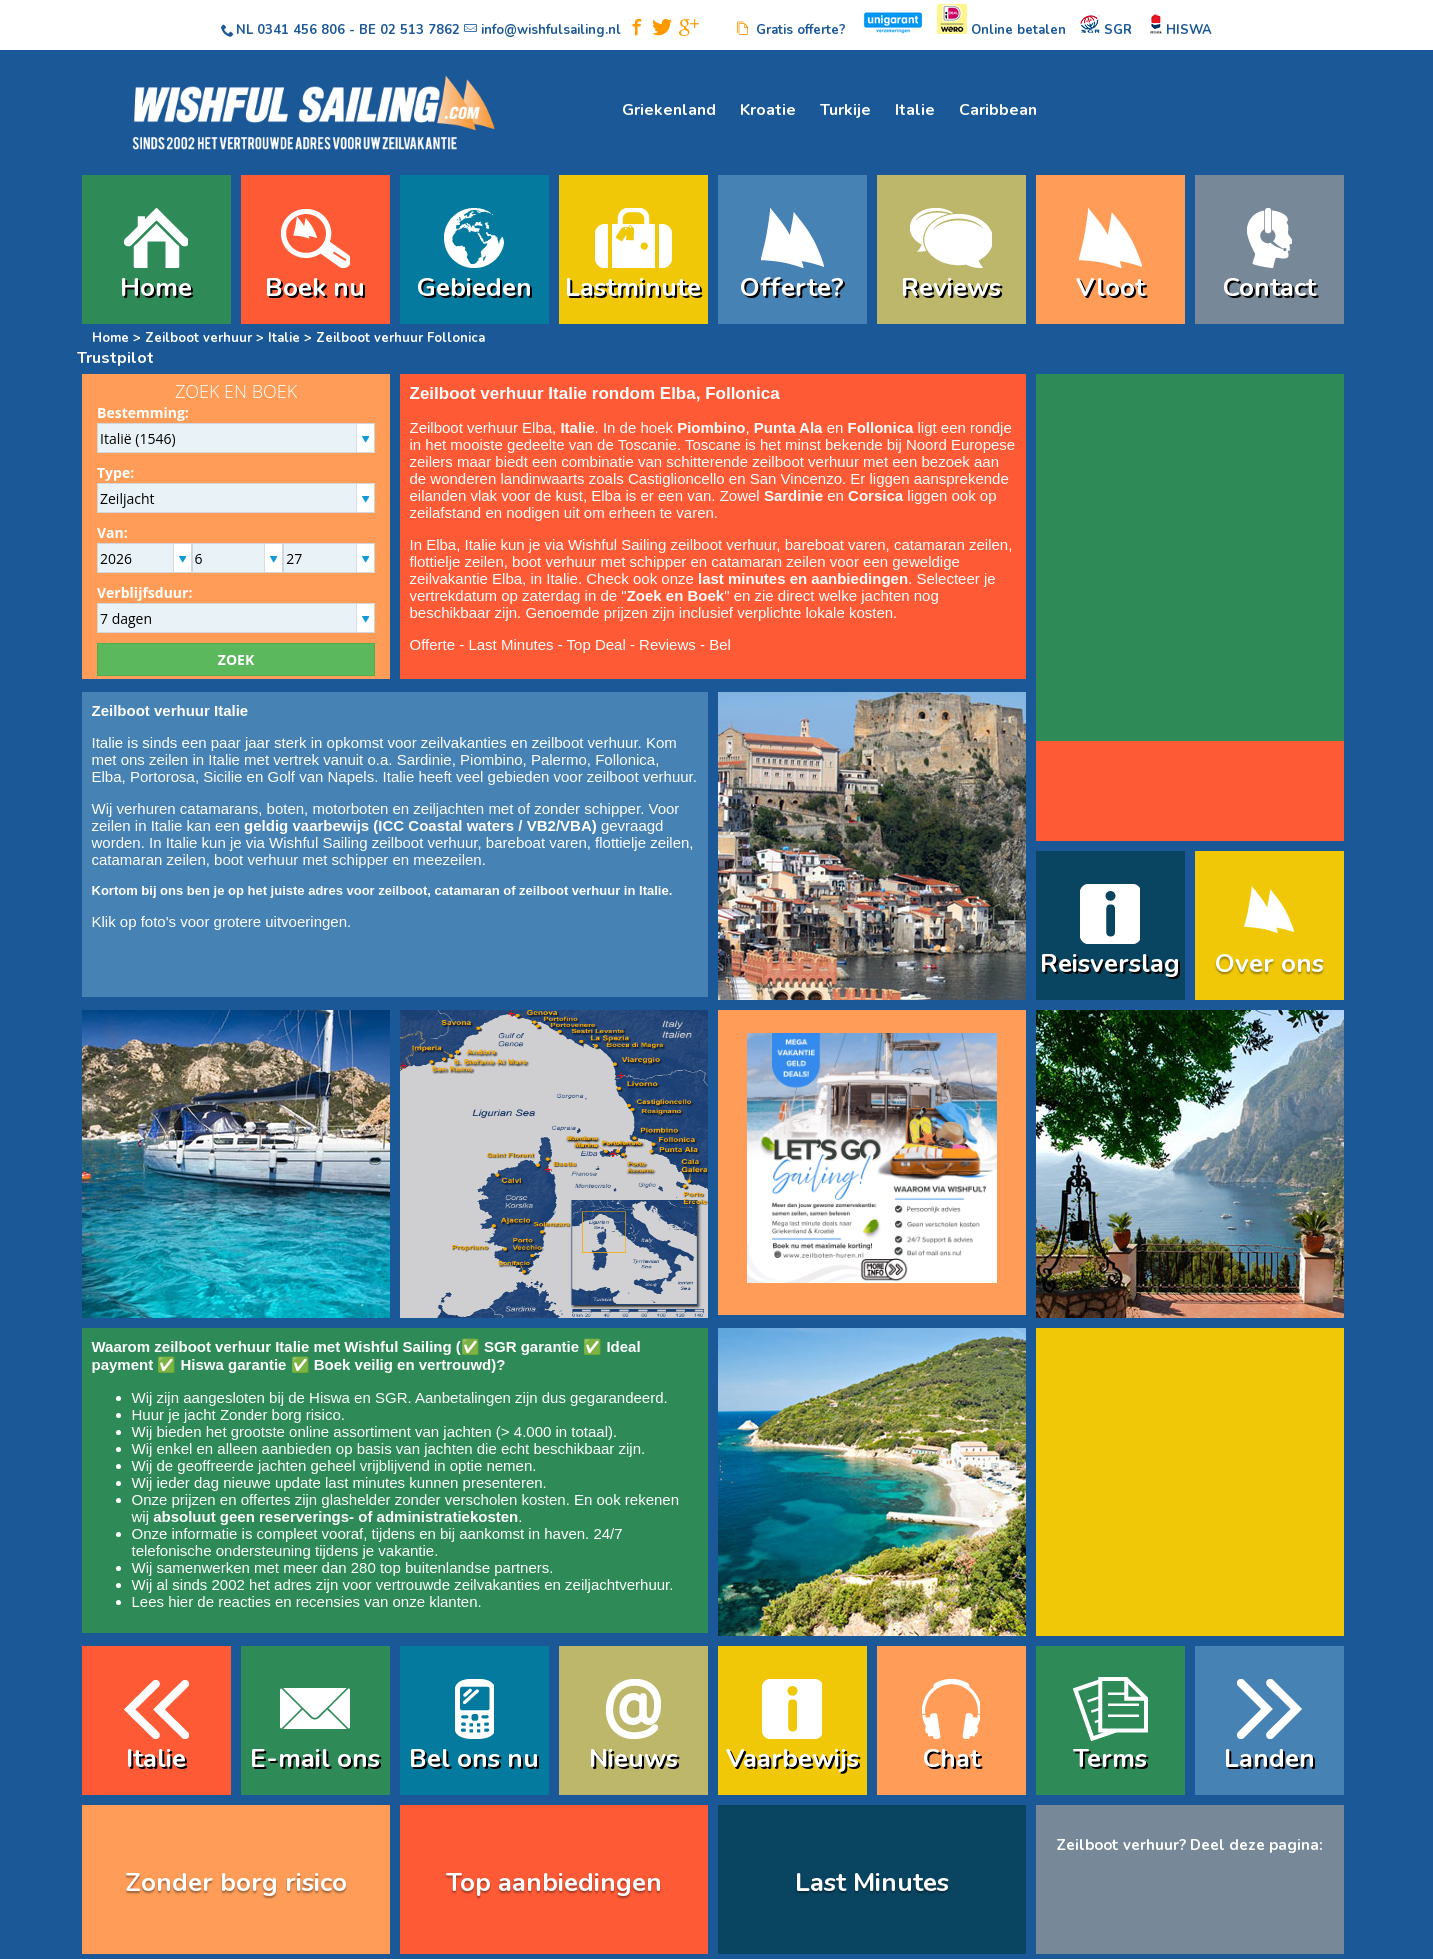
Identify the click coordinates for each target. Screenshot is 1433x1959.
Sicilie (222, 776)
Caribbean (998, 110)
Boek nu (315, 287)
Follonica (625, 759)
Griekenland (669, 110)
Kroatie (768, 110)
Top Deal (596, 644)
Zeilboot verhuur (198, 338)
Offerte (433, 644)
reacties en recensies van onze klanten (347, 1601)
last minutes (365, 1482)
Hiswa (329, 1397)
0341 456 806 (301, 30)
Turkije (845, 110)
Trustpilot (115, 358)
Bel (720, 644)
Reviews (951, 287)
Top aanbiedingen (554, 1882)
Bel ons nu (474, 1758)
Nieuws (633, 1758)
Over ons (1269, 963)
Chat (951, 1758)
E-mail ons (315, 1758)
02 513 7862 (420, 30)
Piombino (491, 759)
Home (156, 287)
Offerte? (792, 287)
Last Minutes (510, 644)
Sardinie (424, 759)
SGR (391, 1397)
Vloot (1110, 287)
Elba (107, 776)
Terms (1110, 1758)
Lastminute (633, 287)
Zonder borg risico (280, 1414)
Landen (1269, 1758)
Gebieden (474, 287)
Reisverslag (1110, 963)
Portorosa (162, 776)
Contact (1269, 287)
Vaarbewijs (792, 1758)
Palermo (559, 759)
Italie (915, 110)
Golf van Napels (320, 776)
